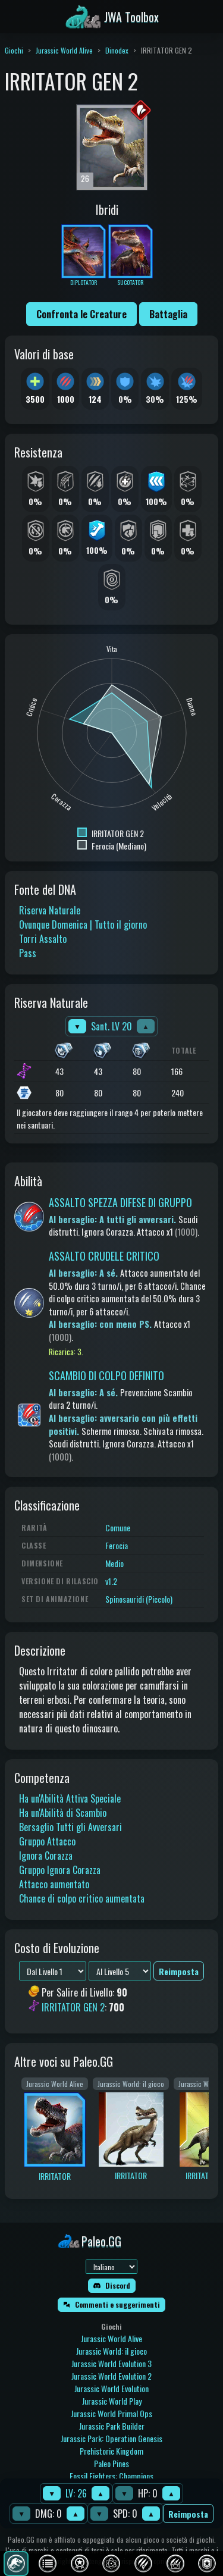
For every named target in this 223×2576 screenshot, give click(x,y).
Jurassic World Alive (64, 50)
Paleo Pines (111, 2463)
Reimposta (188, 2514)
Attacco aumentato (54, 1884)
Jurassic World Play (112, 2401)
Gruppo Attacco (47, 1841)
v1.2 (111, 1581)
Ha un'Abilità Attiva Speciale (70, 1798)
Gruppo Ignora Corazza (59, 1870)
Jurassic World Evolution (111, 2388)
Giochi (14, 50)
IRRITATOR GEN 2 (73, 2007)
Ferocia (116, 1545)
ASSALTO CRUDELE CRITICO (104, 1256)
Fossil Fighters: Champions (111, 2476)
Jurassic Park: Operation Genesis (111, 2438)
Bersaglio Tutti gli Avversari (70, 1827)
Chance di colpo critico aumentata (82, 1898)
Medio (114, 1563)
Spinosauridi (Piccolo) (138, 1599)
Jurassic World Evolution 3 (111, 2363)
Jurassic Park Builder (112, 2426)
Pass (27, 953)
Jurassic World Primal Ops (111, 2413)
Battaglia (168, 314)
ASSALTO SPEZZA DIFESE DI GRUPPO (120, 1202)
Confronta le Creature (81, 314)
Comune (117, 1527)
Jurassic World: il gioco (111, 2351)
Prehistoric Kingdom (111, 2451)
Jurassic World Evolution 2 (111, 2376)
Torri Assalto (43, 939)
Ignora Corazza (46, 1855)
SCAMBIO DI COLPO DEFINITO (106, 1375)
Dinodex (116, 50)
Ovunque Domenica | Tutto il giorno (83, 924)
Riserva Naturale (49, 910)
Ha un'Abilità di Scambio (62, 1813)
